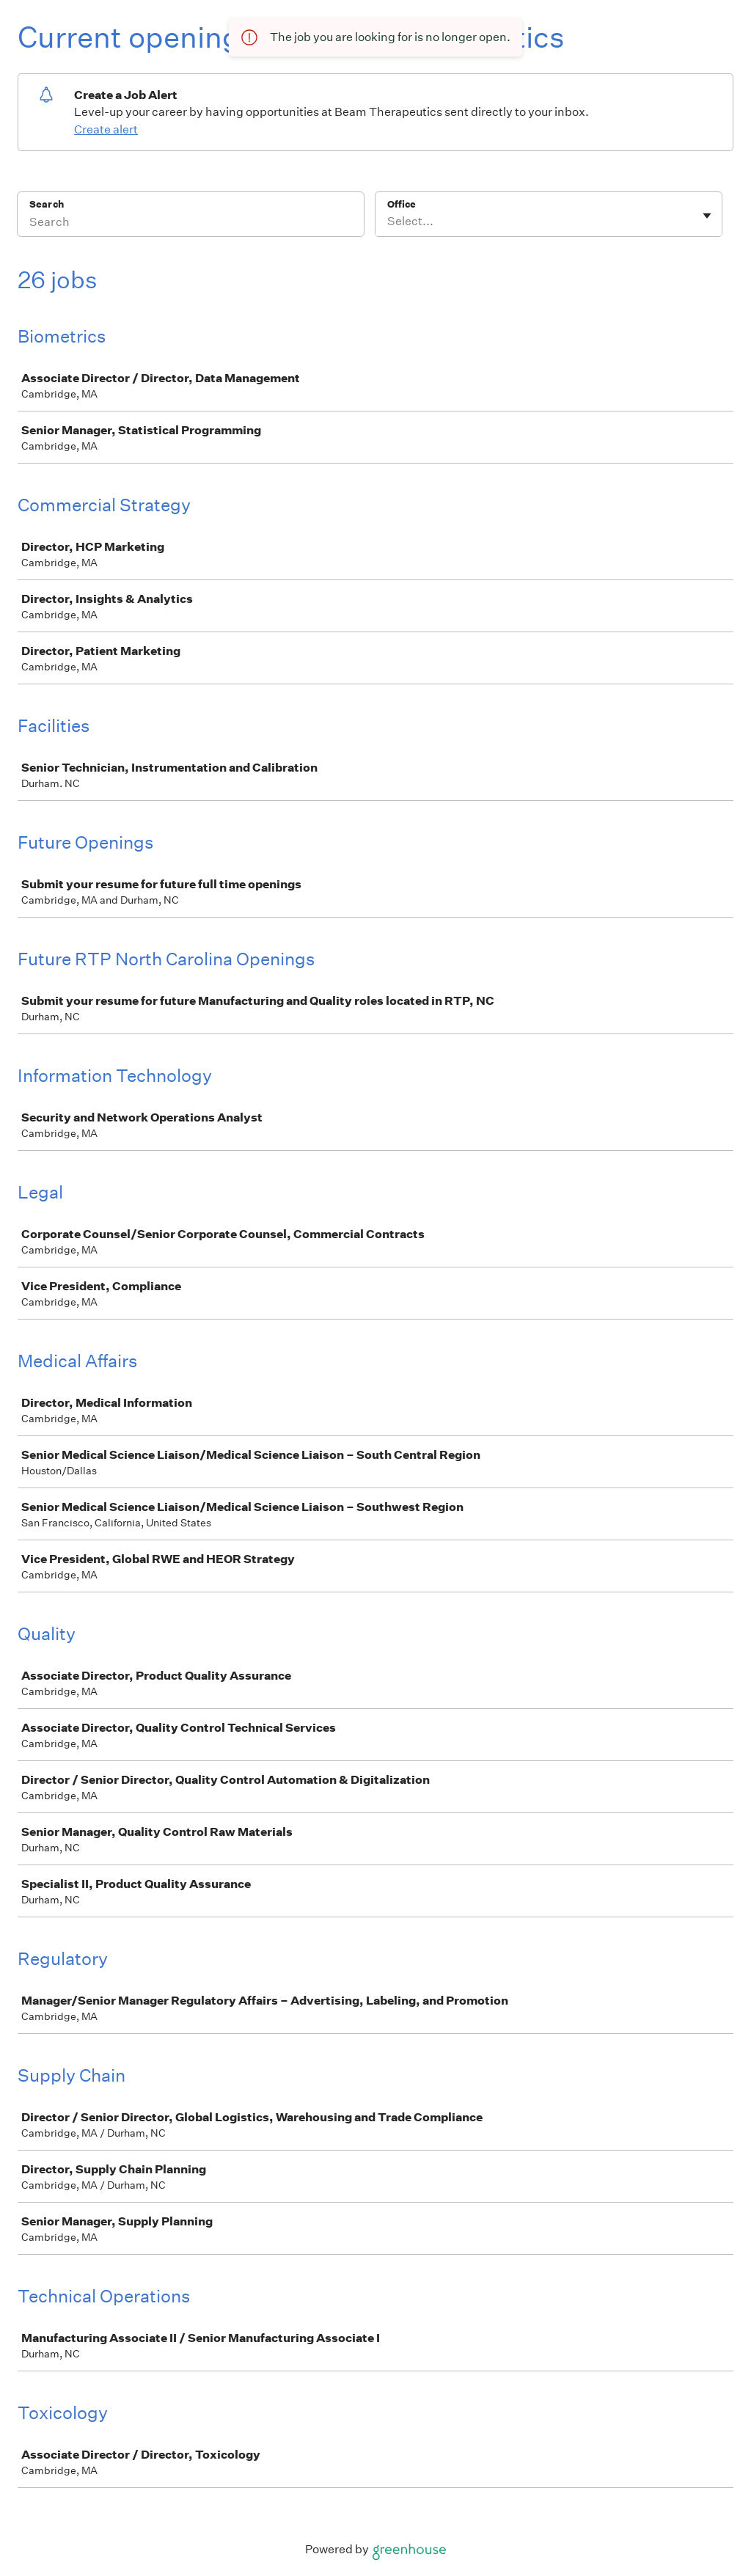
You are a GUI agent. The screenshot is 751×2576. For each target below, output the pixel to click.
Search (46, 204)
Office (401, 204)
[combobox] (388, 221)
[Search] (191, 223)
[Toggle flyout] (707, 215)
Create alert (106, 129)
